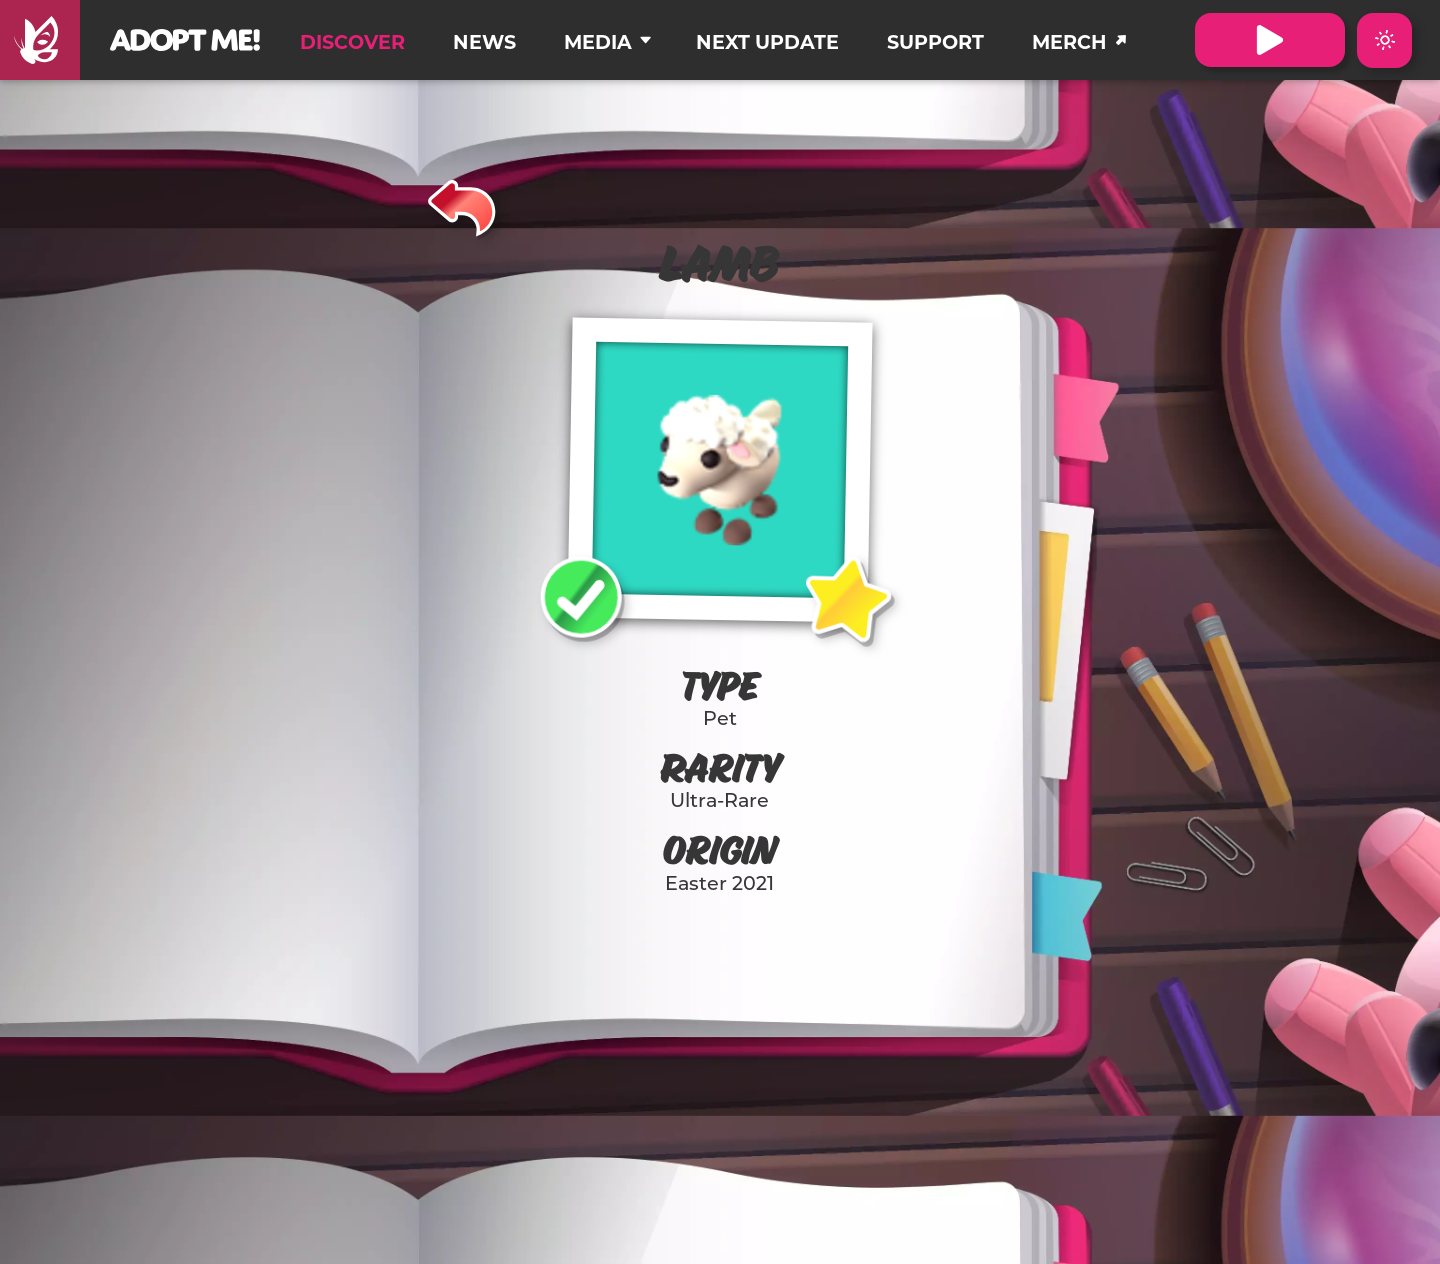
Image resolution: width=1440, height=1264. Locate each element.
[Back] (462, 205)
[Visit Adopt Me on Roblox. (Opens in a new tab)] (1270, 40)
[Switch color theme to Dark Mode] (1384, 40)
